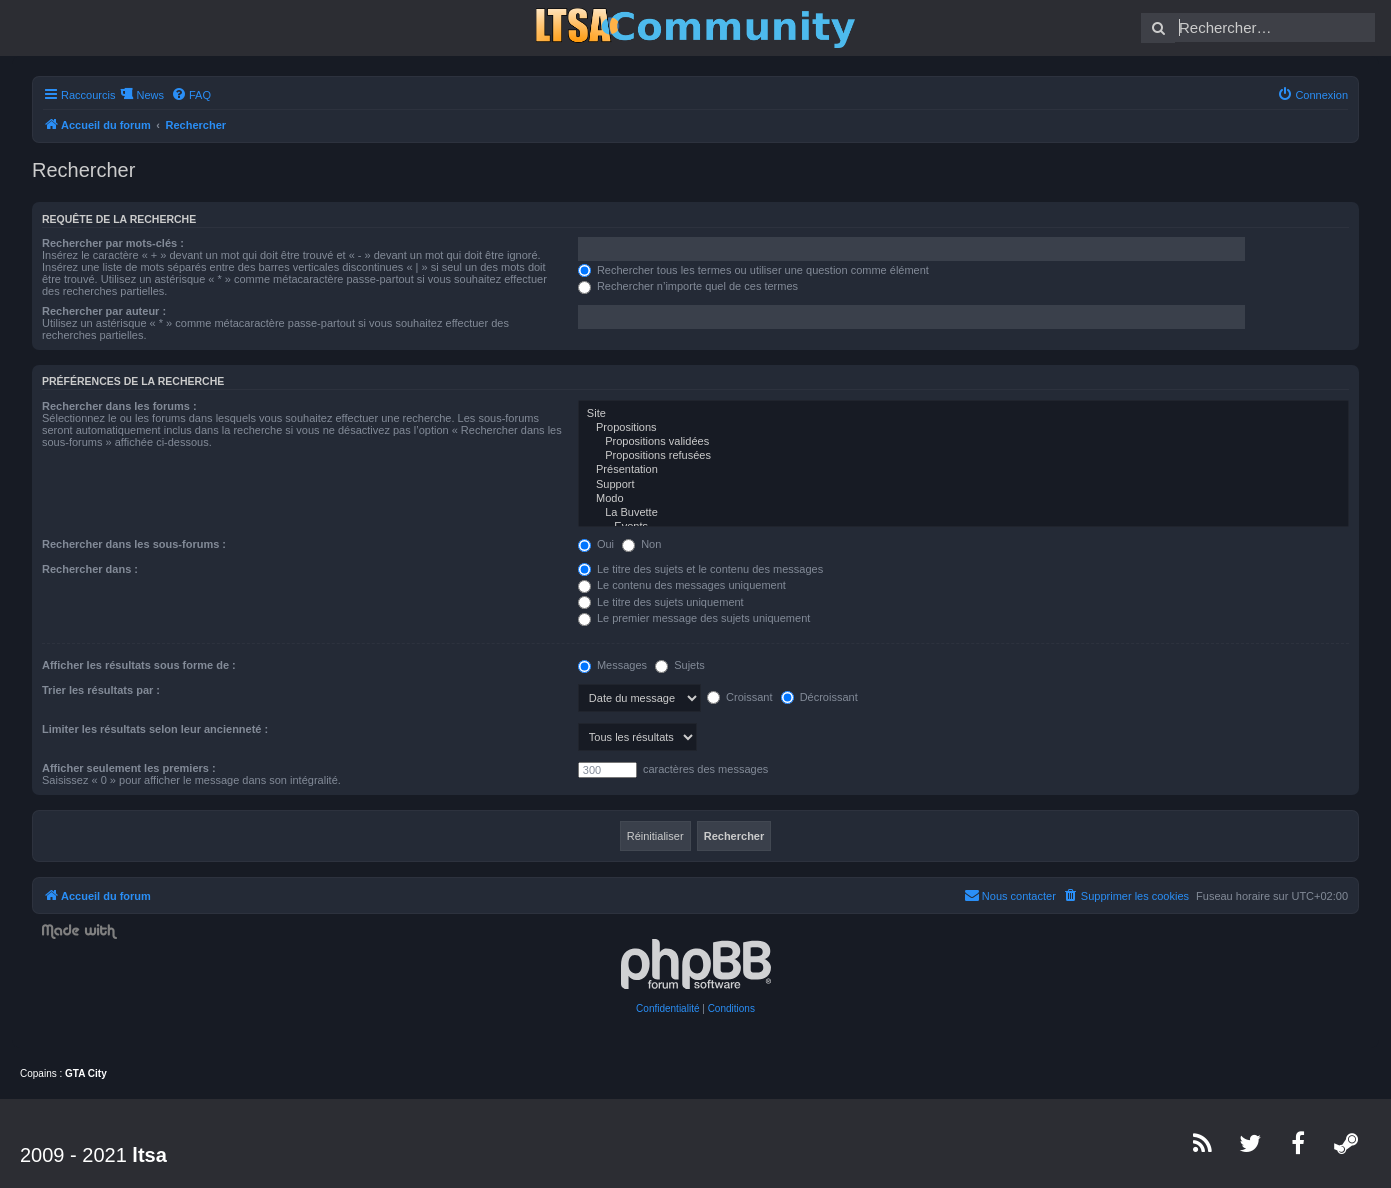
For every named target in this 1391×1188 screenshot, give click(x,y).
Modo (963, 499)
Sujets (680, 665)
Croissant (740, 697)
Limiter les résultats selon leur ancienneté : (155, 729)
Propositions (963, 428)
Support (963, 485)
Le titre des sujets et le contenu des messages (700, 569)
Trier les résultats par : (101, 690)
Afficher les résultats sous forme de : (139, 665)
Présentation (963, 470)
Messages (612, 665)
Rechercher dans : (90, 569)
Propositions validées (963, 442)
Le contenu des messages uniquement (682, 585)
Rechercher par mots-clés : (113, 243)
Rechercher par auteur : (104, 311)
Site (963, 414)
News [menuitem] (150, 95)
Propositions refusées (963, 456)
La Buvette (963, 513)
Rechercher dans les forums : (119, 406)
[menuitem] (191, 95)
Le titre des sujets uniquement (661, 602)
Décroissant (819, 697)
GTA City (86, 1073)
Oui (596, 544)
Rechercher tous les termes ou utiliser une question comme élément (753, 270)
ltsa (149, 1155)
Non (641, 544)
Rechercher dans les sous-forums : (134, 544)
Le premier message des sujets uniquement (694, 618)
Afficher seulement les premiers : (129, 768)
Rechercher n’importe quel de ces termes (688, 286)
